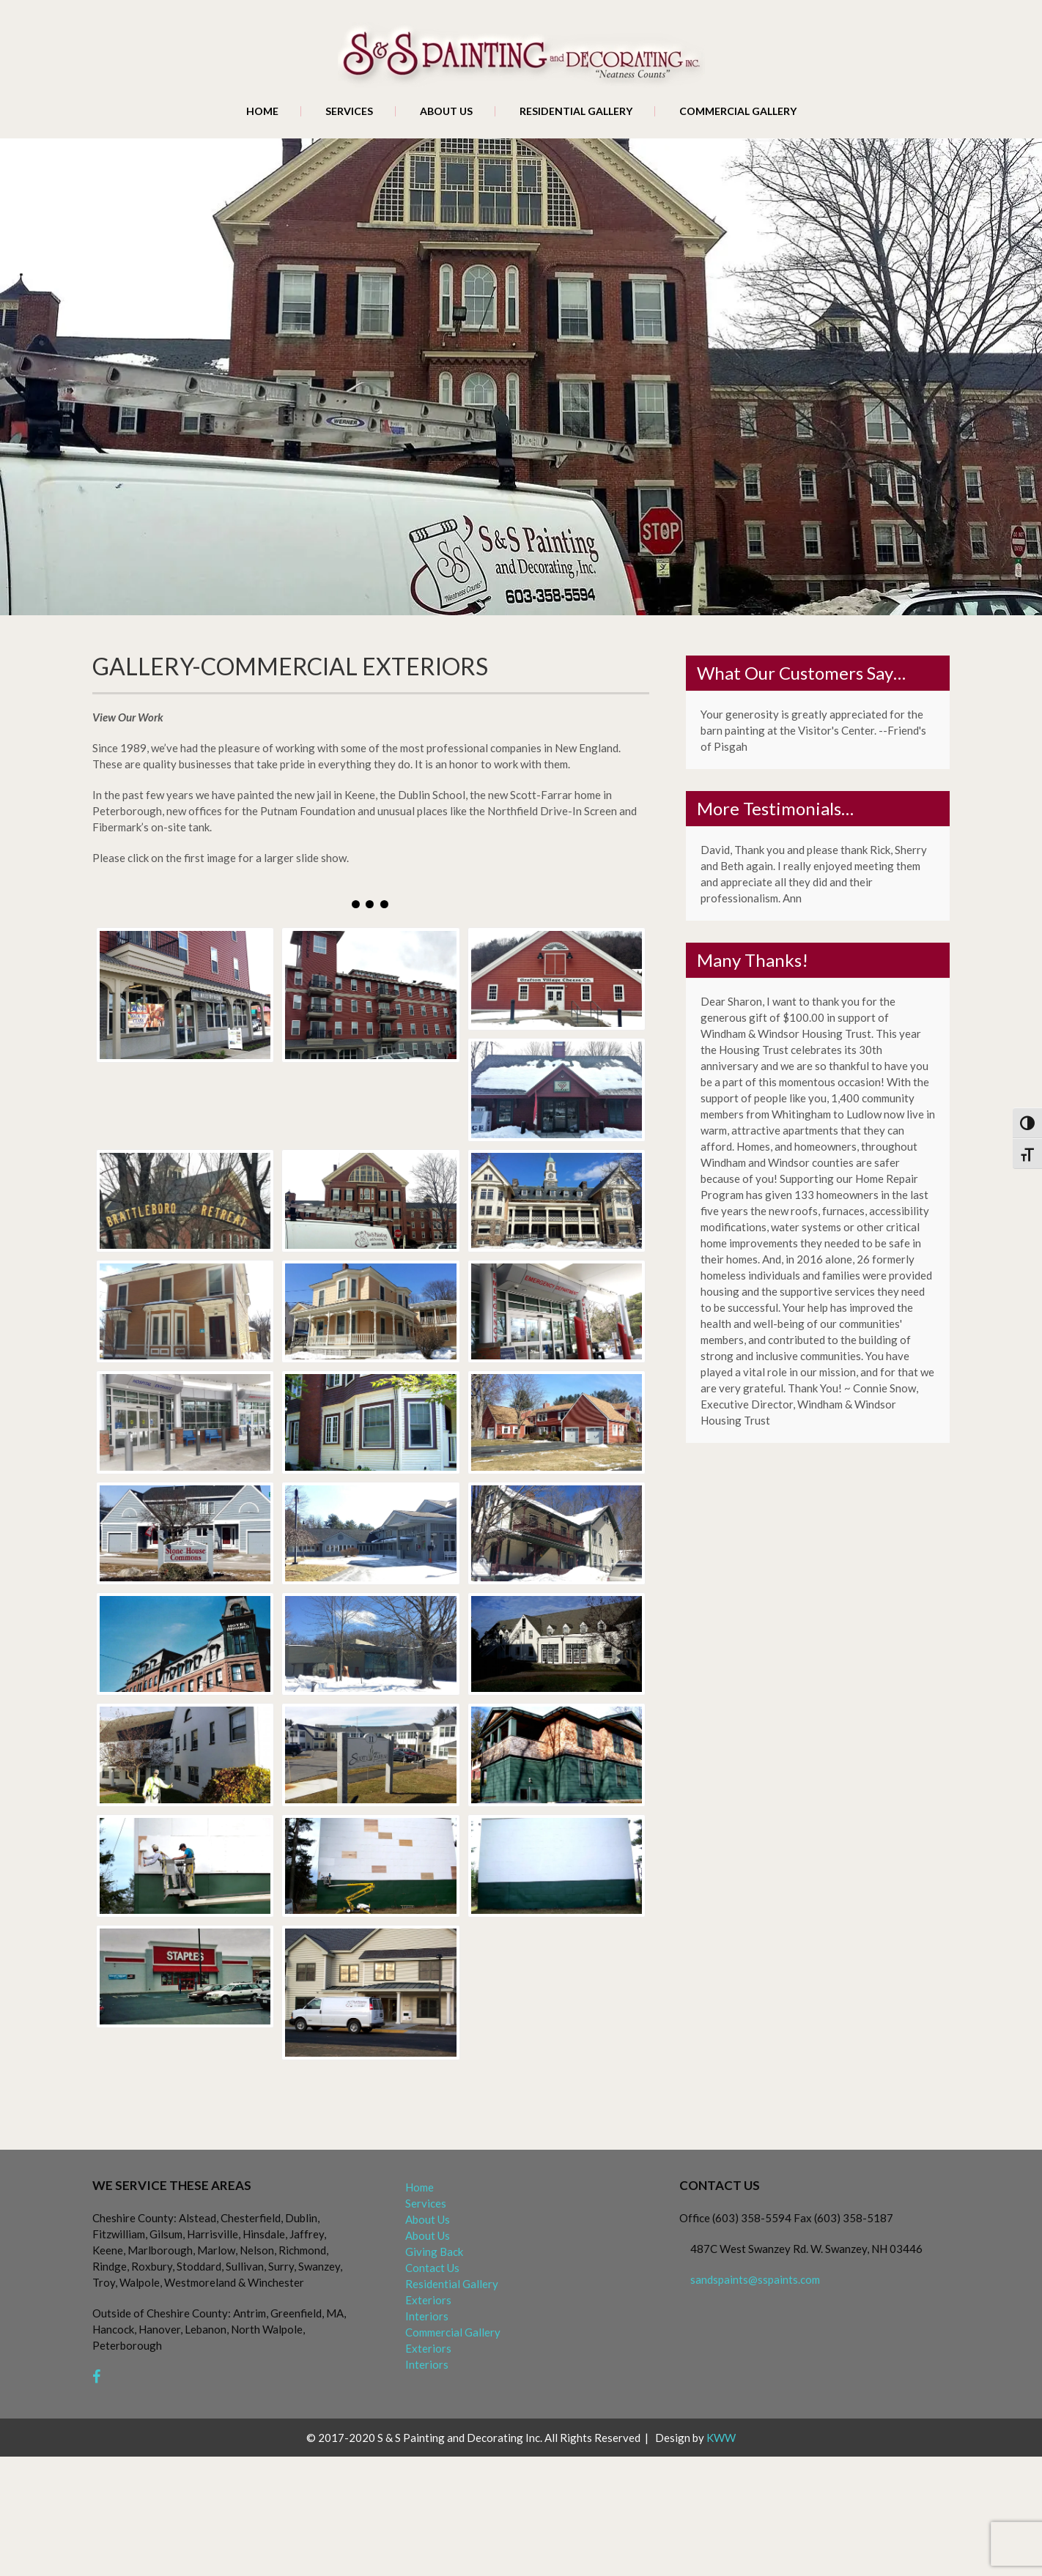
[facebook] (96, 2377)
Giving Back (434, 2251)
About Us (446, 111)
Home (262, 111)
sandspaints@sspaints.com (755, 2279)
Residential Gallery (576, 111)
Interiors (426, 2316)
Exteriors (428, 2299)
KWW (721, 2437)
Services (349, 111)
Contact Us (432, 2267)
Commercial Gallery (738, 111)
